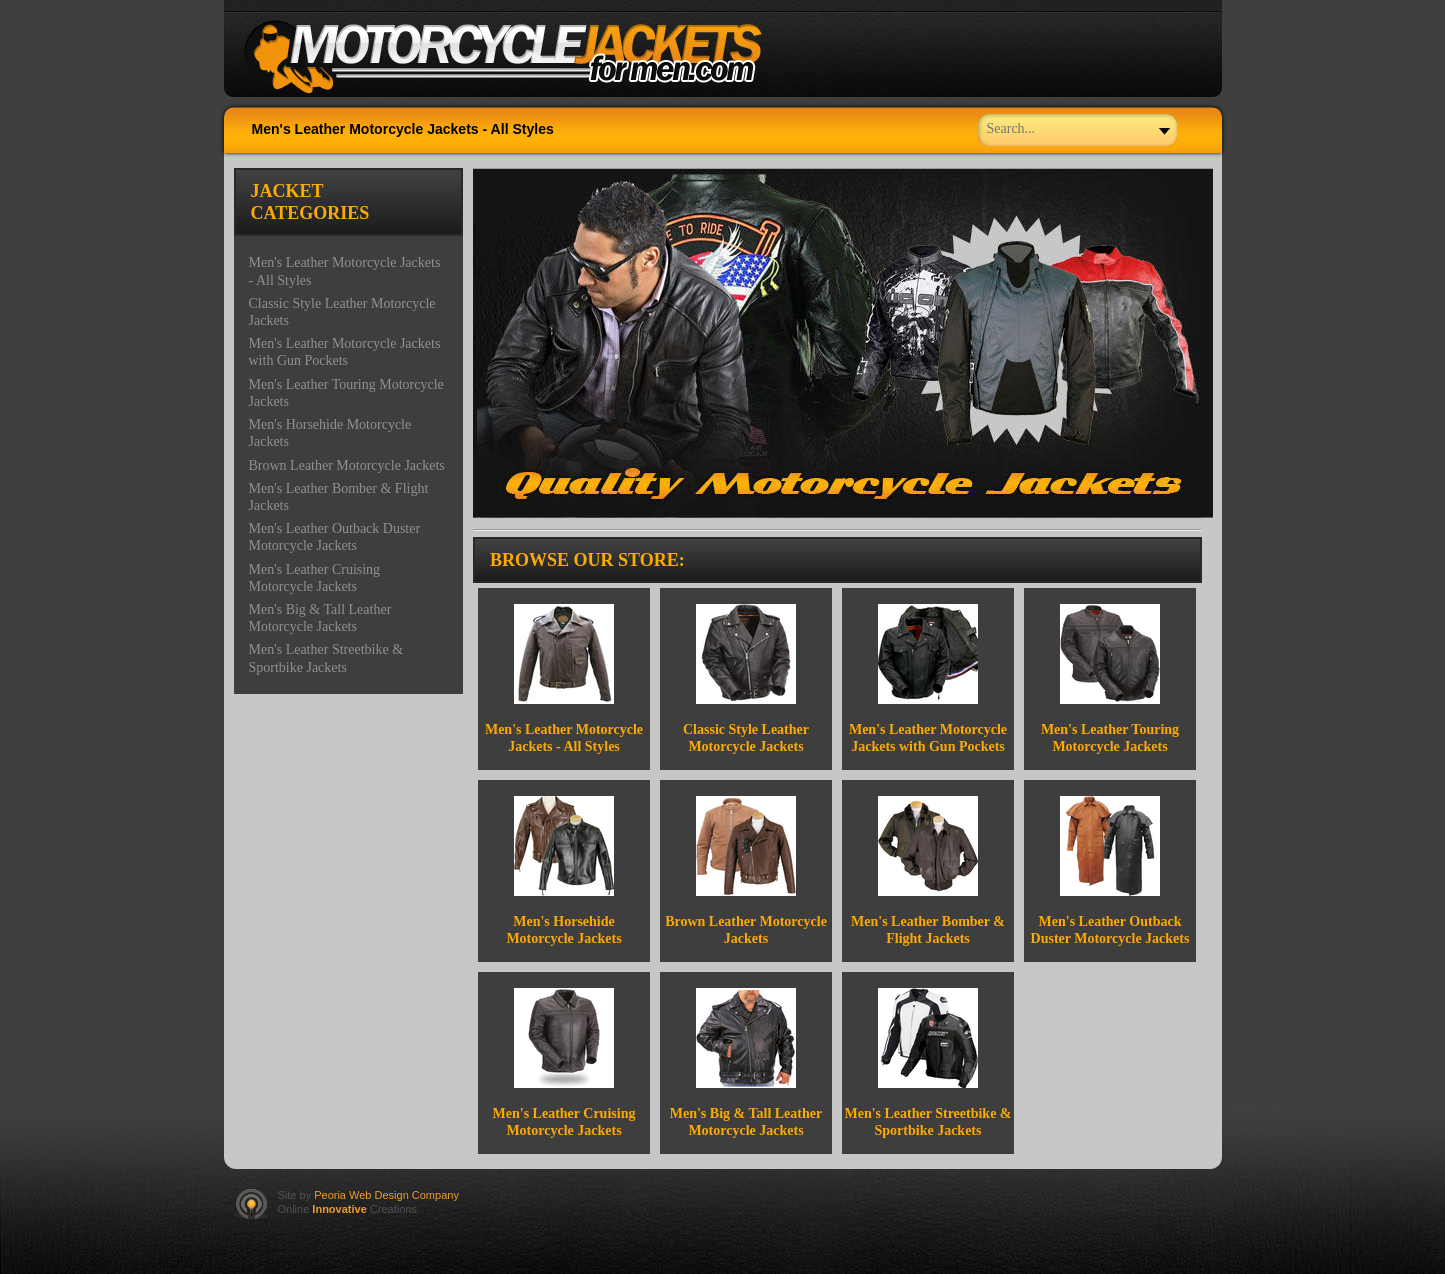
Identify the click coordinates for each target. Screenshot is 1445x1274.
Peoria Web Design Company (386, 1195)
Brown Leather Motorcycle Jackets (347, 465)
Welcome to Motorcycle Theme (519, 57)
